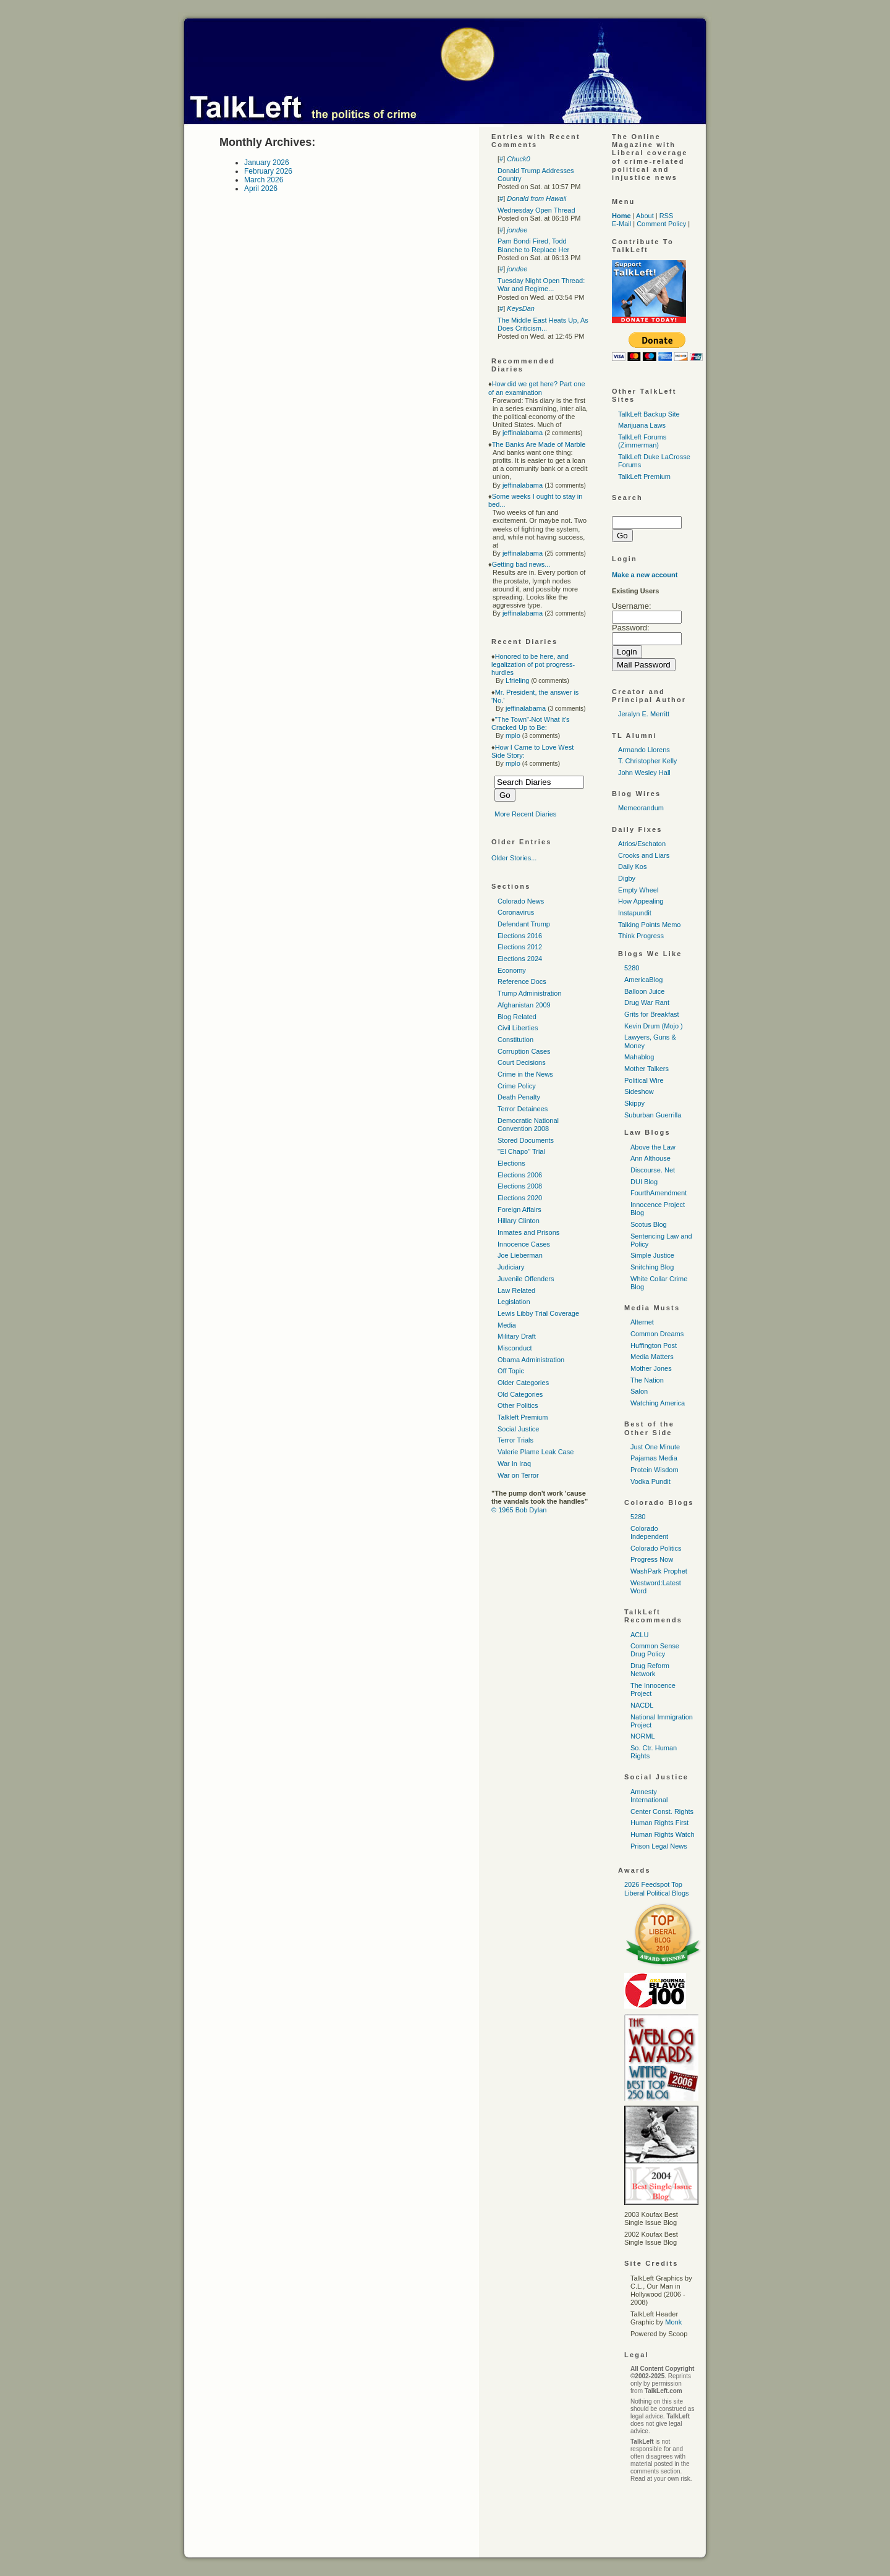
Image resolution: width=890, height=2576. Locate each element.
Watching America (657, 1403)
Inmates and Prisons (528, 1232)
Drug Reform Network (649, 1669)
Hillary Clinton (519, 1220)
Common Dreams (657, 1333)
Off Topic (511, 1371)
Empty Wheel (638, 890)
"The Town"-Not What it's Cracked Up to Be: (530, 723)
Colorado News (521, 901)
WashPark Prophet (658, 1571)
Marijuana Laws (642, 425)
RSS (666, 215)
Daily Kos (632, 866)
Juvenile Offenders (526, 1278)
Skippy (634, 1103)
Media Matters (652, 1356)
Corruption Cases (524, 1051)
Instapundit (634, 913)
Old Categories (520, 1394)
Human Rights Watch (662, 1834)
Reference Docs (522, 981)
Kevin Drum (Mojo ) (653, 1026)
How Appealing (640, 901)
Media (507, 1325)
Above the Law (653, 1147)
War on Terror (518, 1475)
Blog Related (517, 1016)
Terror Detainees (523, 1108)
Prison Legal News (658, 1846)
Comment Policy (661, 223)
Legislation (514, 1301)
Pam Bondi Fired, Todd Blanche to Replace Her (533, 245)
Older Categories (523, 1382)
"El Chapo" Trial (521, 1151)
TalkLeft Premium (644, 476)
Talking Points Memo (649, 924)
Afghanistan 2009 (524, 1005)
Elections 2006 (520, 1175)
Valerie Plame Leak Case (536, 1451)
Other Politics (518, 1405)
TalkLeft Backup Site (649, 414)
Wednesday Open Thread (536, 210)
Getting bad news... (521, 564)
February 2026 (268, 171)
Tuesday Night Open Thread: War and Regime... (541, 284)
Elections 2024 (520, 958)
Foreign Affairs (519, 1209)
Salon (639, 1391)
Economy (512, 970)
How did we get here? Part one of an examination (536, 388)
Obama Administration (531, 1359)
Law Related (516, 1290)
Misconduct (515, 1348)
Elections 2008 (520, 1186)
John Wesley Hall (644, 772)
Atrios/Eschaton (642, 843)
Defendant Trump (524, 924)
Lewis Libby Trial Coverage (538, 1313)
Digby (626, 878)
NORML (642, 1736)
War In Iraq (514, 1463)
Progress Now (651, 1559)
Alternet (642, 1322)
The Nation (647, 1380)
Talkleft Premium (523, 1417)
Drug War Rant (646, 1002)
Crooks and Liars (643, 855)
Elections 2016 (520, 935)
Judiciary (511, 1267)
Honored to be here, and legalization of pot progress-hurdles (533, 664)
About (645, 215)
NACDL (641, 1705)
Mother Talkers (646, 1068)
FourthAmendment (658, 1193)
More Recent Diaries (525, 814)
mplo (513, 735)
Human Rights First (659, 1822)
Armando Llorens (644, 749)
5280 (631, 968)
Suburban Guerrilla (652, 1115)
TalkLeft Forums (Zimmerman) (642, 441)
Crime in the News (525, 1074)
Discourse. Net (652, 1170)
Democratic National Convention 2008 (528, 1124)
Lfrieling (518, 680)
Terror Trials (515, 1440)
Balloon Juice (644, 991)
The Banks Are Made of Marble (539, 444)
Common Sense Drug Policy (654, 1650)
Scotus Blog (648, 1224)
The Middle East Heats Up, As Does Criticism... (543, 324)
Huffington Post (653, 1345)
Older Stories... (513, 858)
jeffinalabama (522, 432)
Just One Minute (655, 1447)
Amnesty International (649, 1795)
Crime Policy (517, 1086)
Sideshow (639, 1091)
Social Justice (518, 1429)
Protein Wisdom (654, 1469)
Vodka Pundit (650, 1481)
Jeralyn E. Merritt (643, 714)
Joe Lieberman (520, 1255)
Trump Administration (530, 993)
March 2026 (263, 180)
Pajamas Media (653, 1458)
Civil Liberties (518, 1028)
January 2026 (266, 162)
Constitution (515, 1039)
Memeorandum (641, 807)
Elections (511, 1163)
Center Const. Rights (661, 1811)
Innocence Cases (524, 1244)
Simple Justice (652, 1255)
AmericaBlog (643, 979)
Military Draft (517, 1336)
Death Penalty (519, 1097)
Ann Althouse (650, 1158)
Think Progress (641, 935)
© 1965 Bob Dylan (518, 1510)
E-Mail (621, 223)
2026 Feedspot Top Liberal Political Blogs (656, 1888)
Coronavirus (516, 912)
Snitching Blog (652, 1267)
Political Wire (644, 1080)
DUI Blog (644, 1181)
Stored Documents (526, 1140)
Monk (673, 2322)
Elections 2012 (520, 947)
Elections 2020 (520, 1197)
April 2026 (261, 188)
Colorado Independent (649, 1532)
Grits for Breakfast (651, 1014)
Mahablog (639, 1057)
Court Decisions (522, 1062)
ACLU (639, 1634)
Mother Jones (651, 1368)
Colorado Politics (656, 1548)
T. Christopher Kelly (647, 761)
